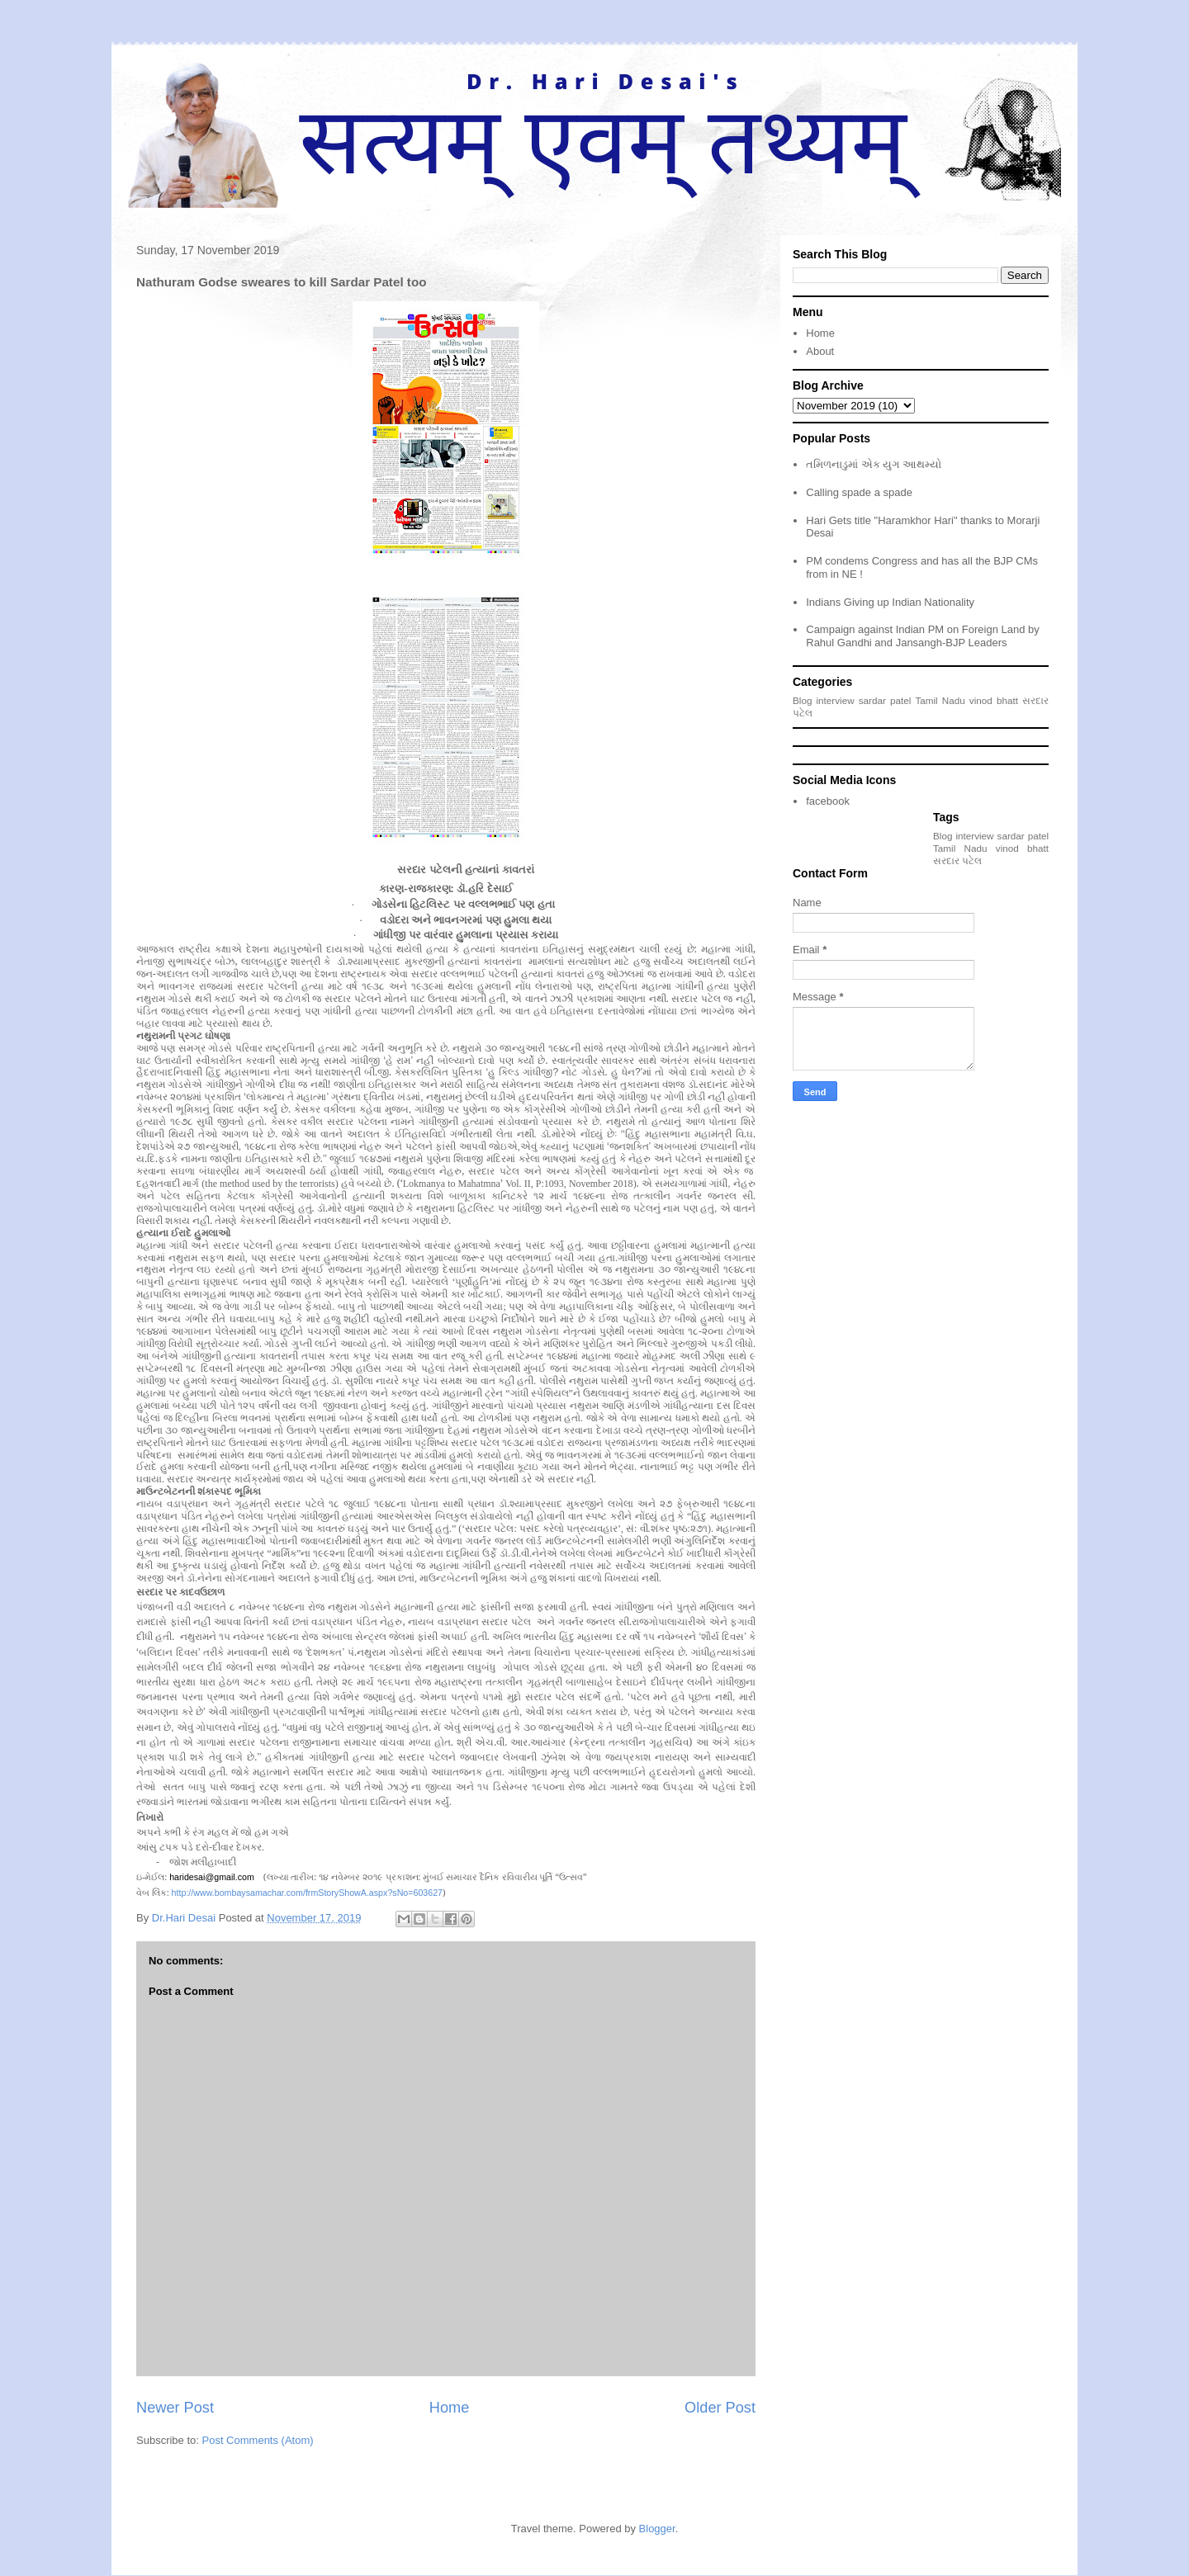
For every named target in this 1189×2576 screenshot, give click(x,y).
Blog (802, 700)
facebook (828, 801)
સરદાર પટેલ (957, 860)
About (820, 351)
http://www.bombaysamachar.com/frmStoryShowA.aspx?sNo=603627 (307, 1893)
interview (836, 700)
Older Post (720, 2407)
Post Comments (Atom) (258, 2440)
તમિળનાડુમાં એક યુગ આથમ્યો (873, 464)
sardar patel (885, 700)
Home (449, 2407)
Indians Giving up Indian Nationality (890, 602)
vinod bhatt (993, 700)
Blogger (657, 2528)
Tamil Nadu (939, 700)
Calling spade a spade (859, 492)
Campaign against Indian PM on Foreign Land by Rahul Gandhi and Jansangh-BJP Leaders (923, 636)
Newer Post (175, 2407)
